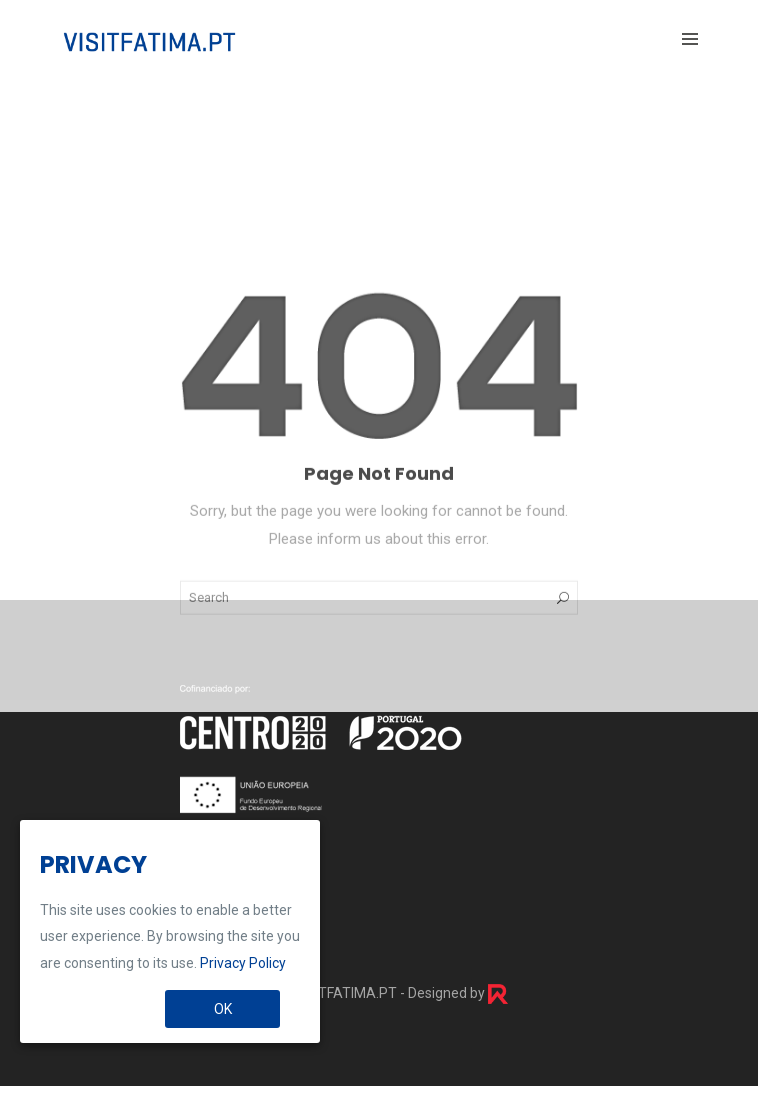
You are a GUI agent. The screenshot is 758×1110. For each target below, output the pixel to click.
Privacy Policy (243, 963)
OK (223, 1009)
